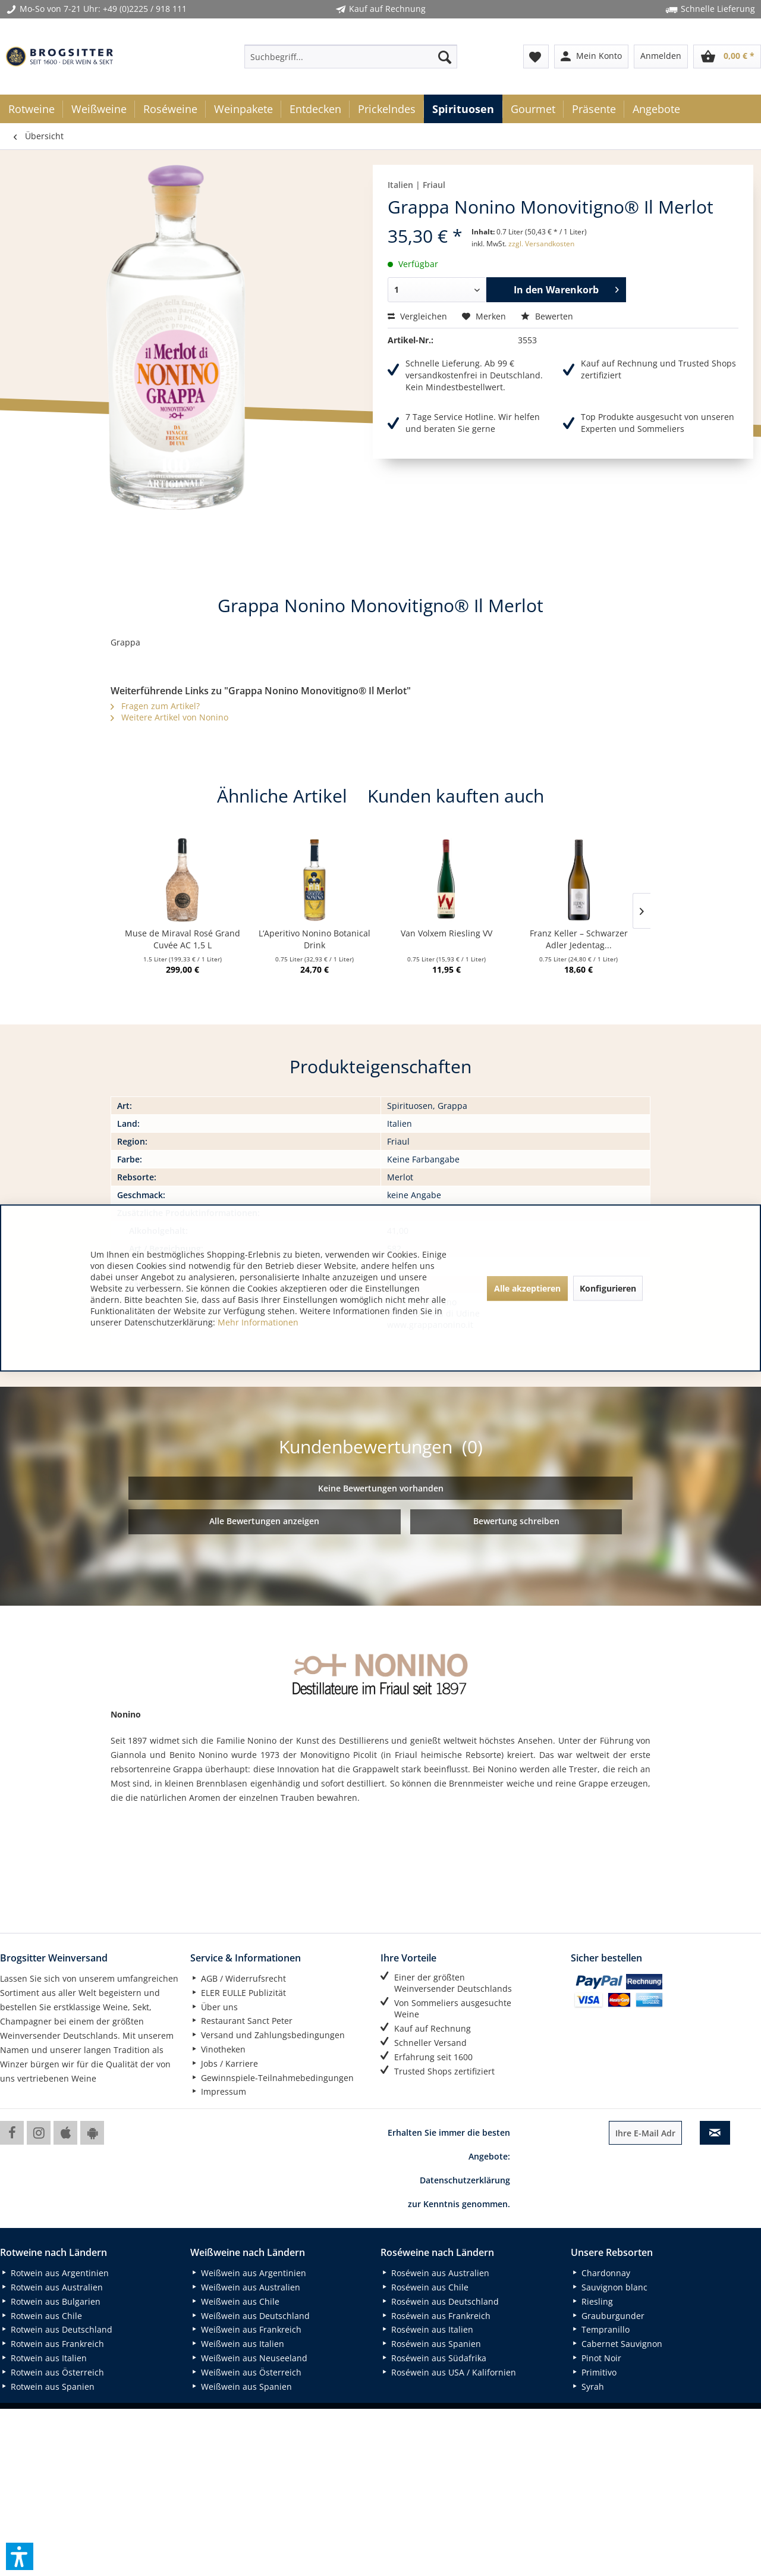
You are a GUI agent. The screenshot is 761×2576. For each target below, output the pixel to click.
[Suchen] (444, 56)
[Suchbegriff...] (350, 56)
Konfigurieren (608, 1287)
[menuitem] (350, 56)
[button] (19, 2556)
